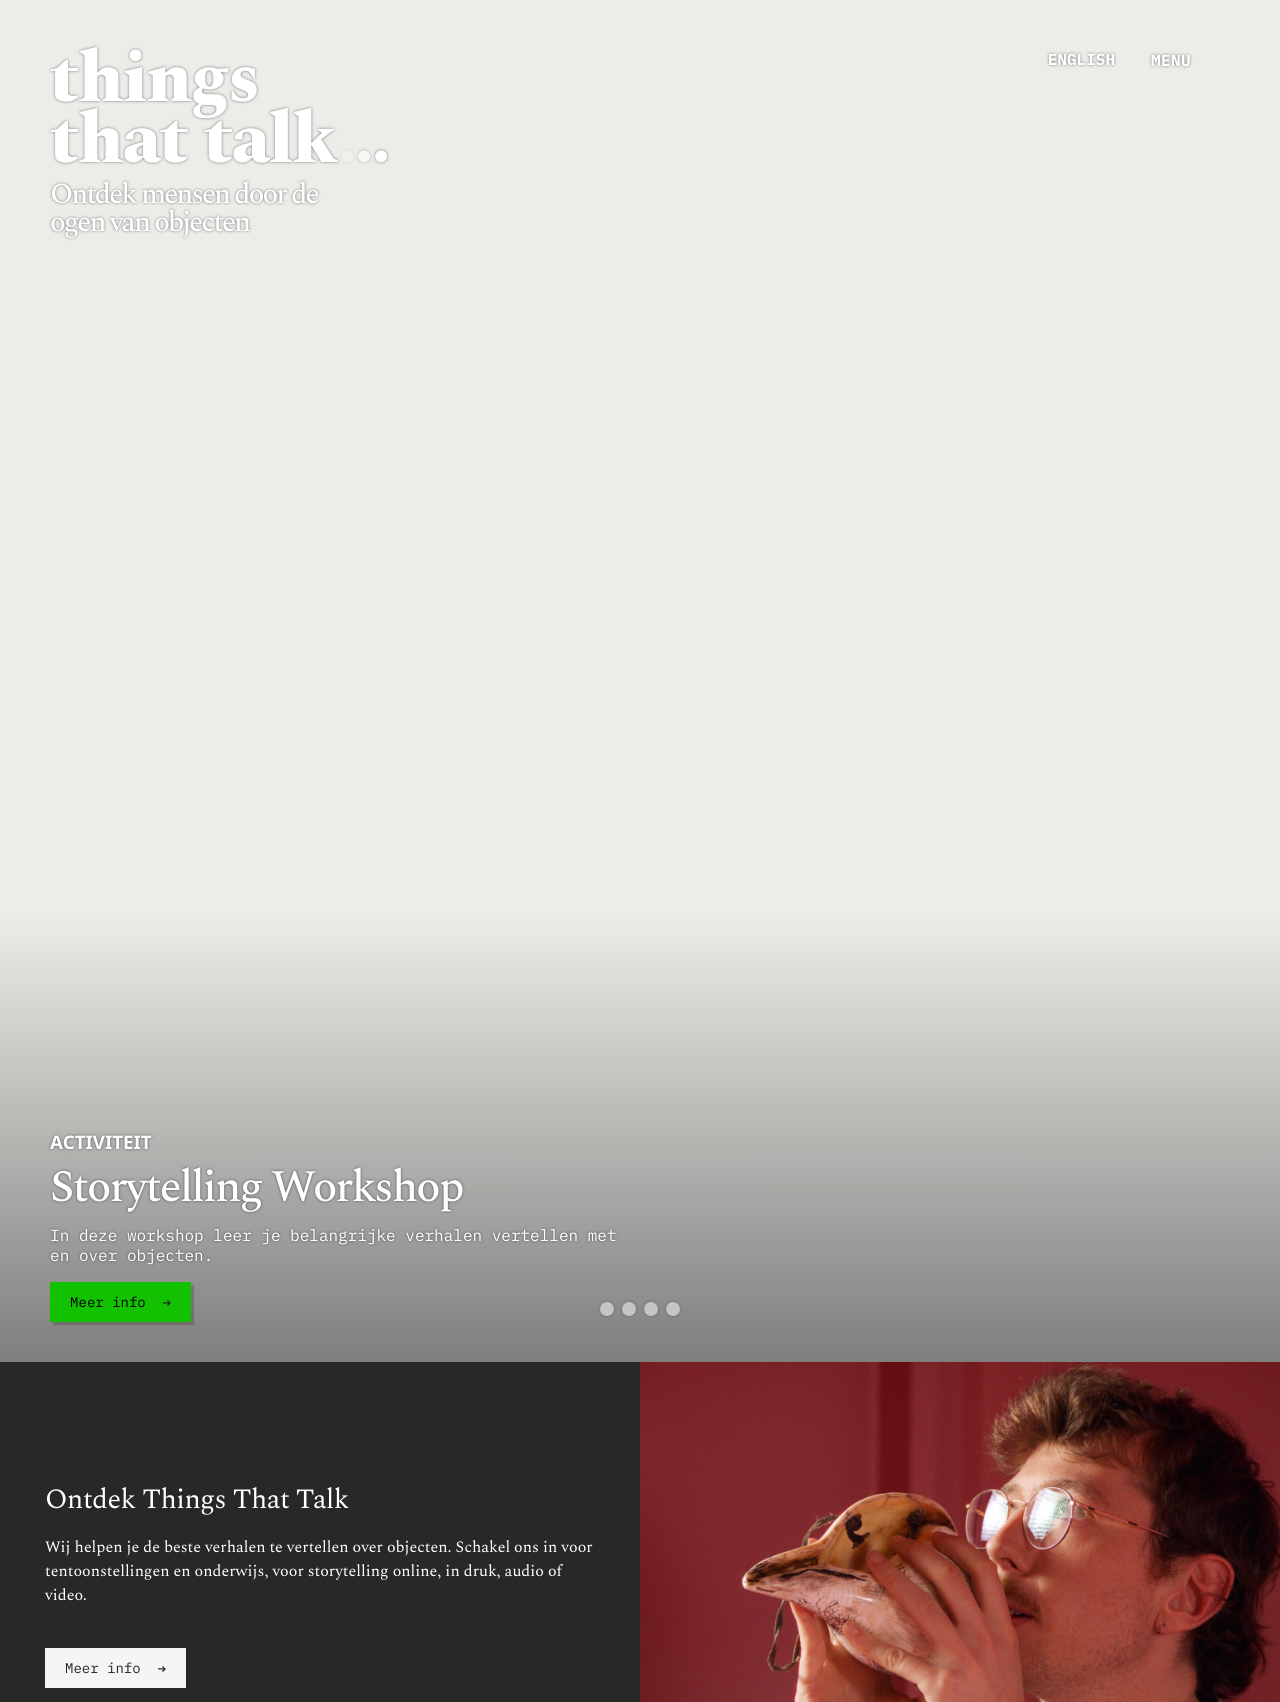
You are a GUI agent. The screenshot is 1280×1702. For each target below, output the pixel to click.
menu (1171, 60)
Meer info (108, 1302)
